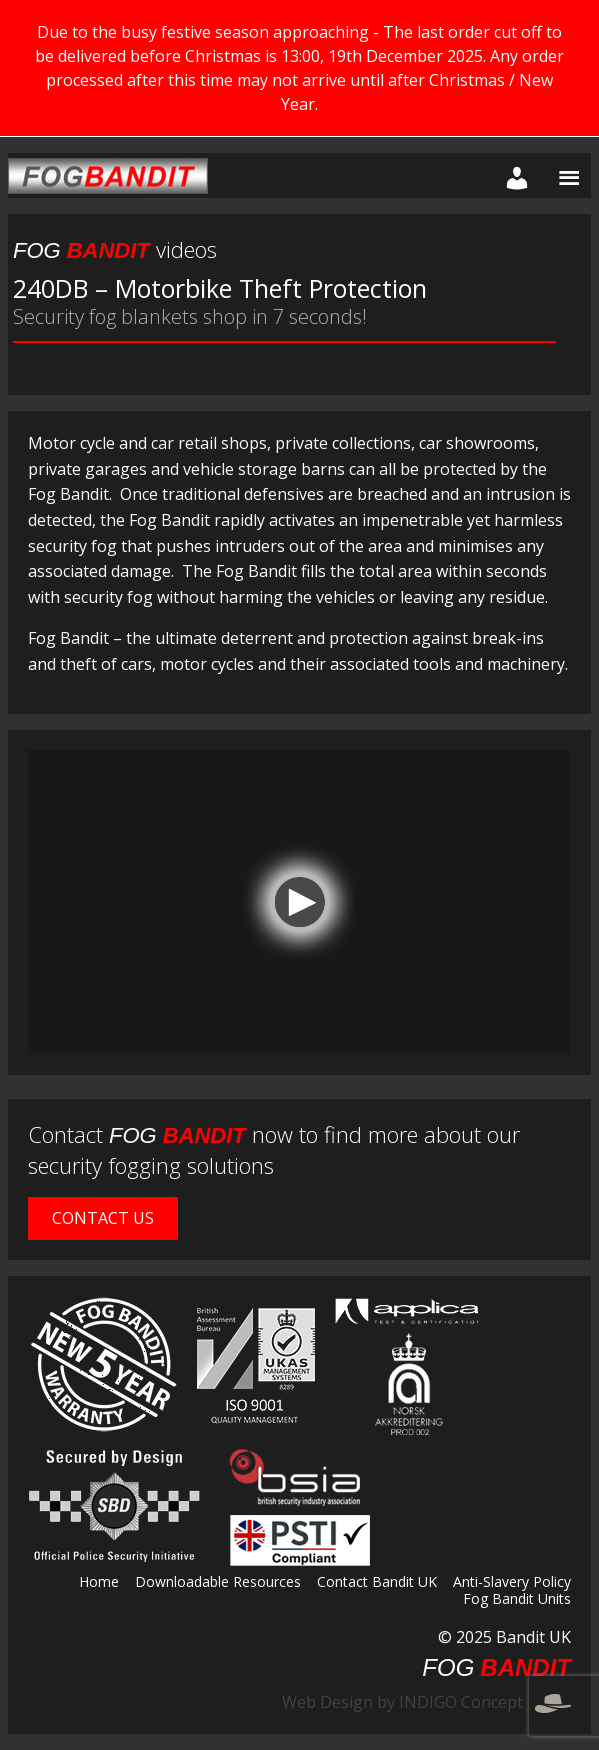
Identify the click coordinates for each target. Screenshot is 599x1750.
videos (115, 249)
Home (99, 1583)
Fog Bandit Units (517, 1600)
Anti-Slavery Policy (512, 1583)
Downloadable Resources (218, 1583)
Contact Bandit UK (377, 1583)
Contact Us (103, 1218)
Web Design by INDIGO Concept (426, 1702)
